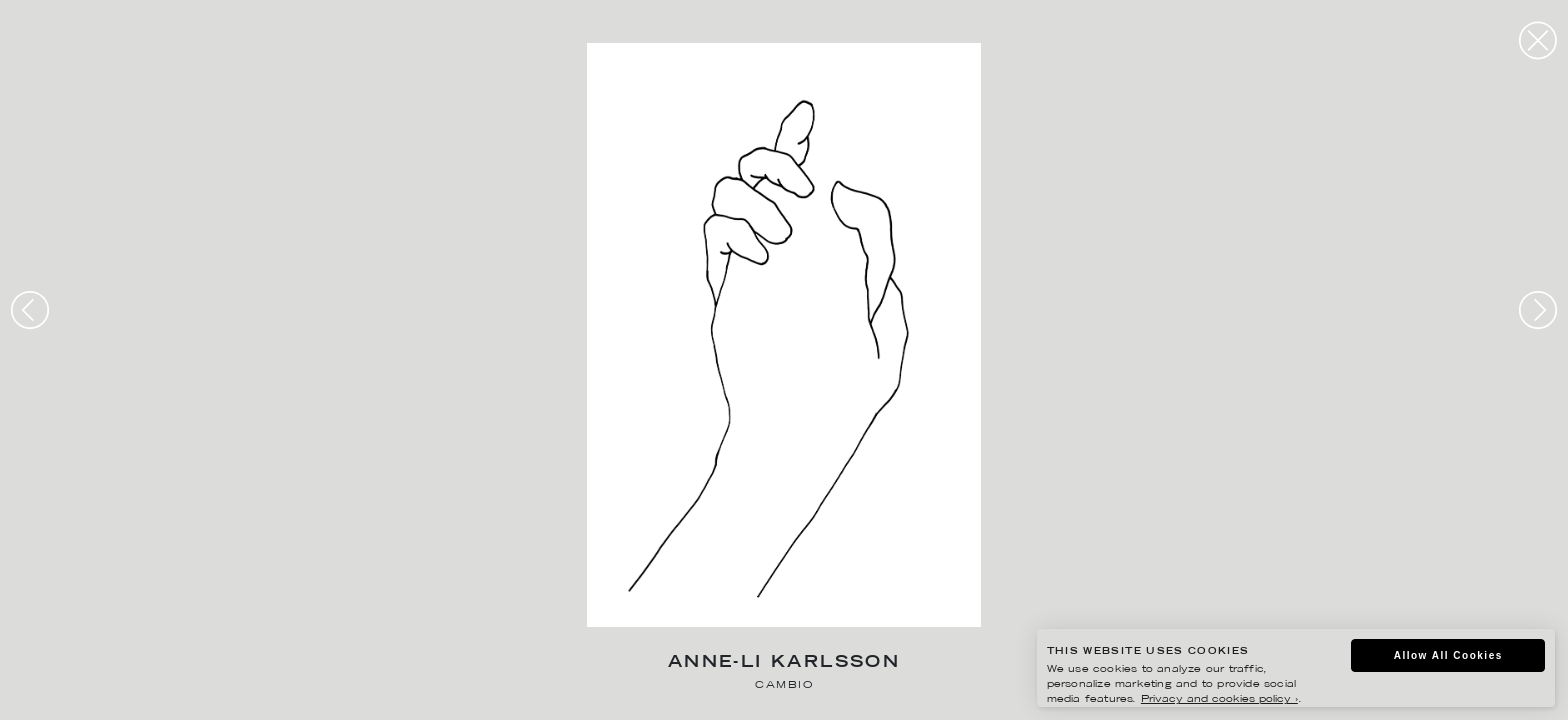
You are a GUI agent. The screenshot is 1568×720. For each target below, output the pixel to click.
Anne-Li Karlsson (784, 663)
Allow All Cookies (1448, 655)
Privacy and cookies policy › (1219, 699)
